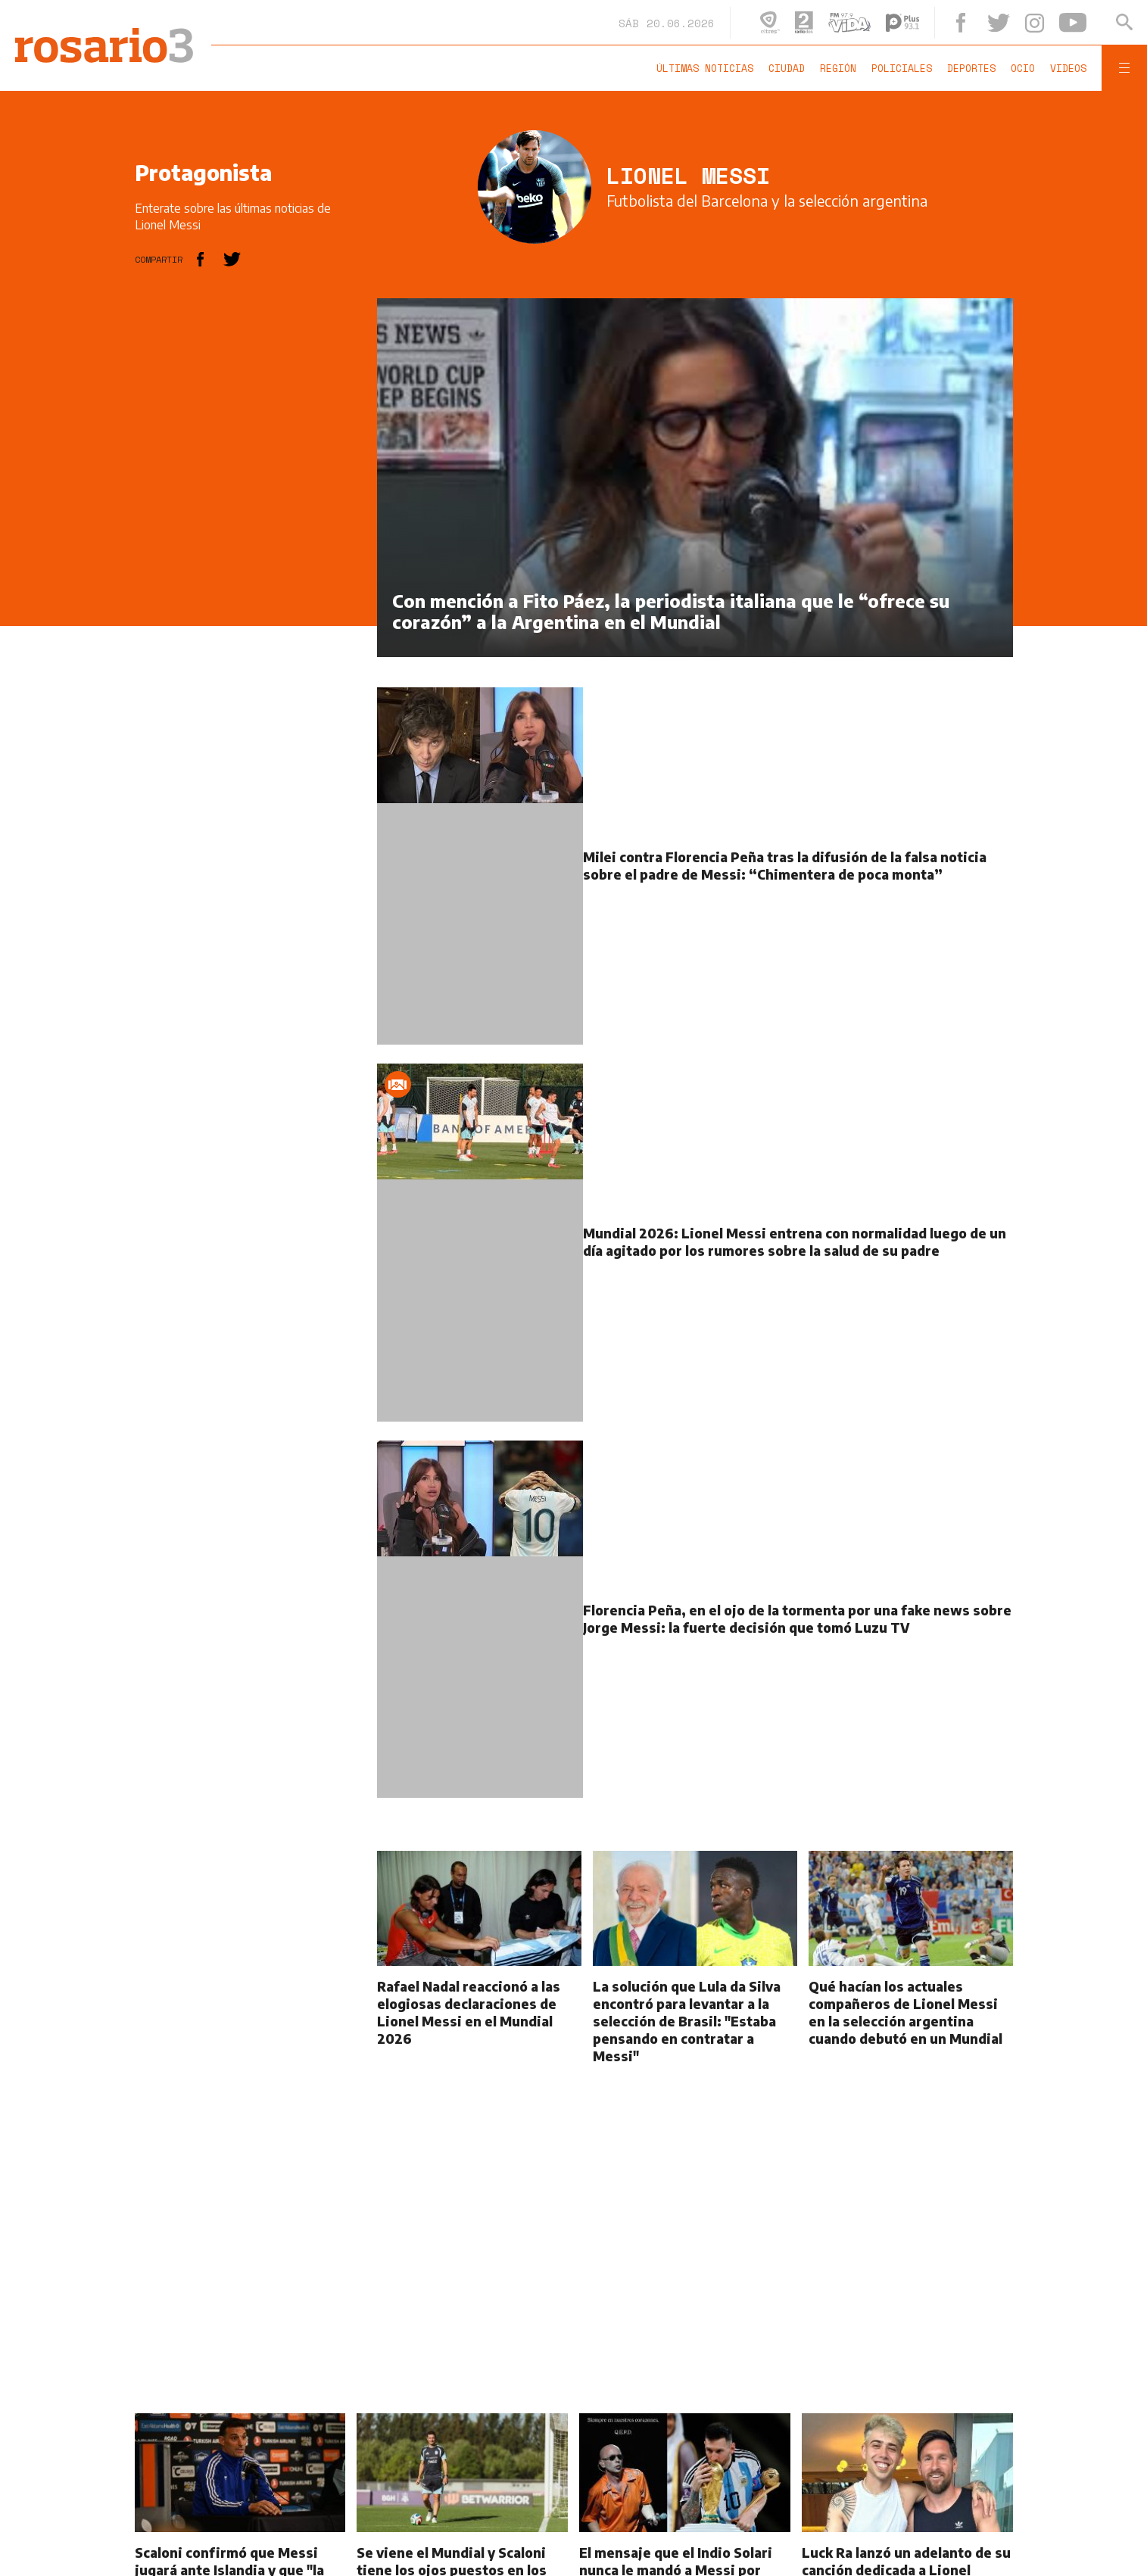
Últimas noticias (704, 68)
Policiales (901, 68)
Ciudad (786, 68)
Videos (1068, 68)
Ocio (1023, 68)
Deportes (971, 68)
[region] (248, 525)
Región (838, 68)
